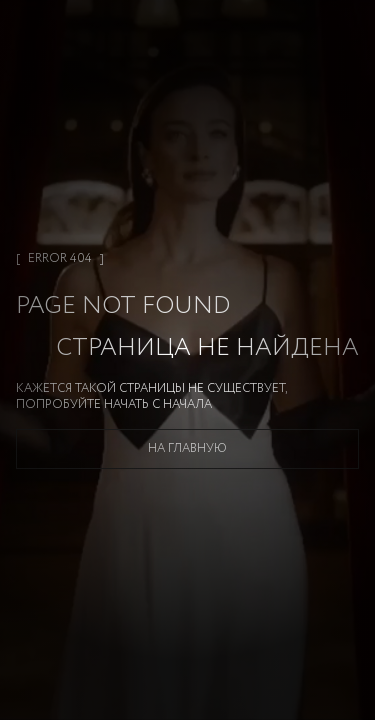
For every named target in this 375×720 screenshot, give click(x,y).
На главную (187, 448)
